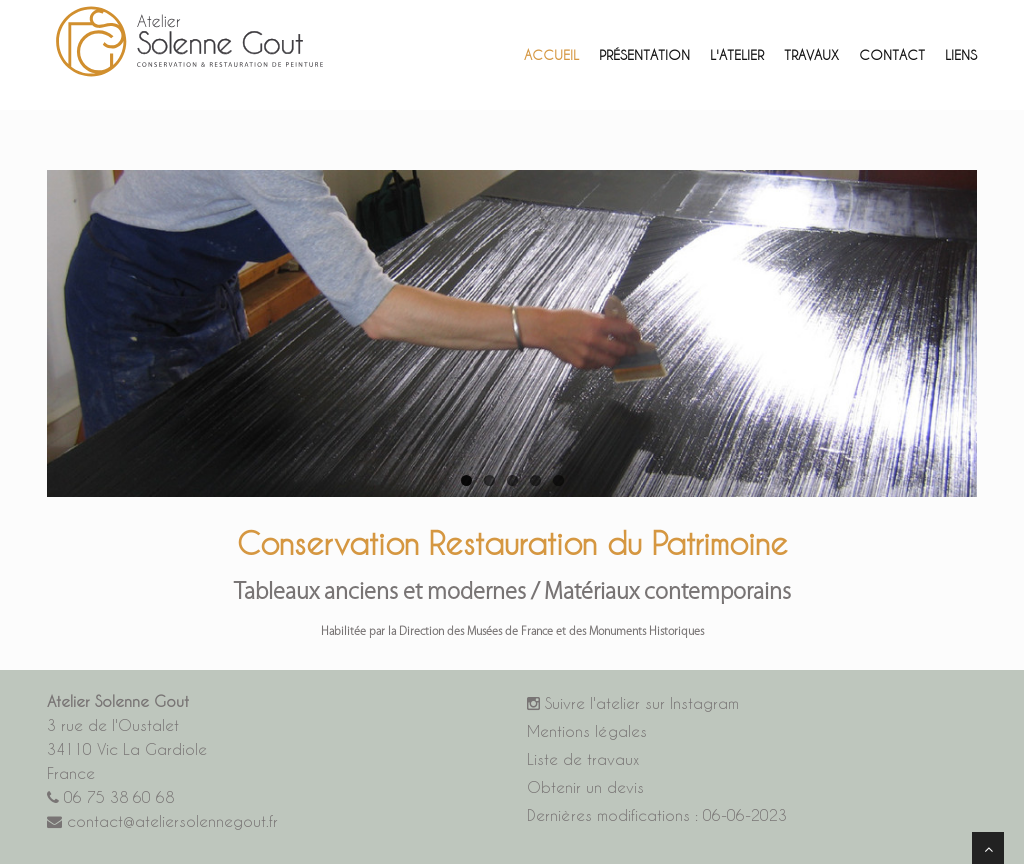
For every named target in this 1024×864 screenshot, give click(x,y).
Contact (892, 55)
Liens (961, 55)
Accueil (551, 55)
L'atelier (737, 55)
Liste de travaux (583, 759)
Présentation (644, 55)
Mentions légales (587, 731)
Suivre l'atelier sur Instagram (633, 703)
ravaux (811, 55)
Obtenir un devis (585, 787)
